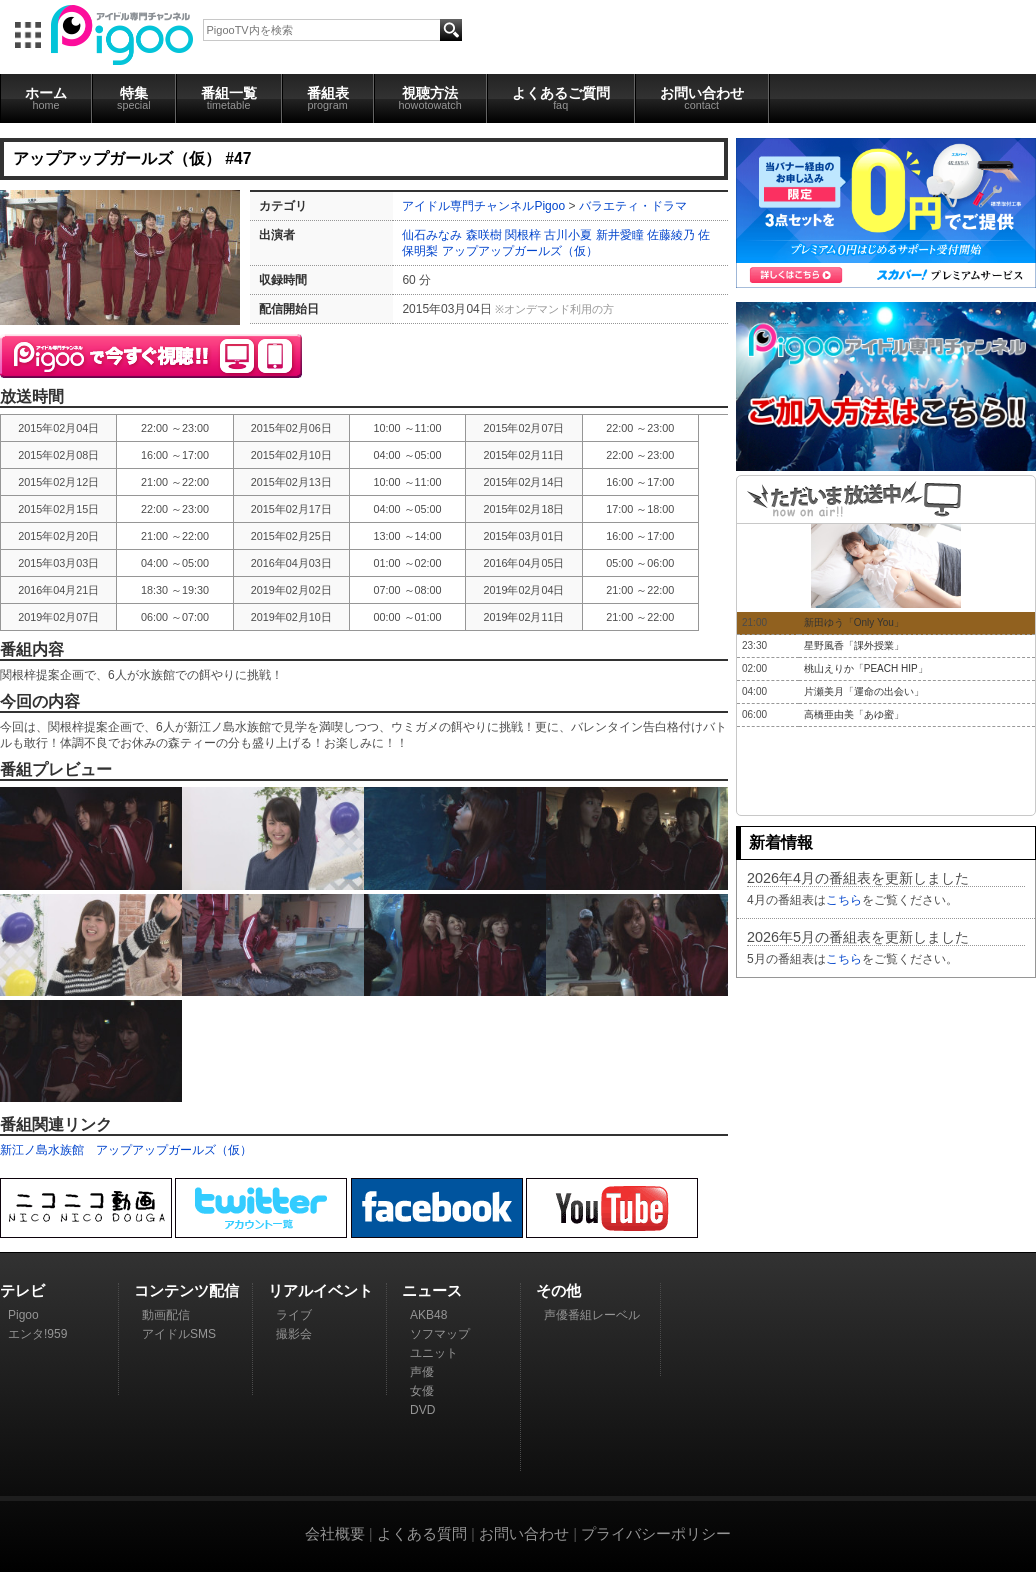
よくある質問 (422, 1533)
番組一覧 (229, 98)
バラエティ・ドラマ (633, 206)
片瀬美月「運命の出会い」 (864, 691)
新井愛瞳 (620, 235)
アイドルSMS (179, 1334)
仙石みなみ (432, 235)
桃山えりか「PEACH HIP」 (866, 668)
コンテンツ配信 (186, 1290)
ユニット (434, 1353)
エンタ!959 (37, 1334)
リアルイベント (320, 1290)
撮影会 (294, 1334)
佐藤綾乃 (671, 235)
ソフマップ (440, 1334)
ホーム (46, 98)
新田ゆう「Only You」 (854, 622)
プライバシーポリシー (656, 1533)
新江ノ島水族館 (42, 1150)
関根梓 (523, 235)
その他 (558, 1290)
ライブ (294, 1315)
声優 (422, 1372)
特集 (134, 98)
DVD (422, 1410)
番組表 (328, 98)
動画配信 (166, 1315)
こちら (844, 900)
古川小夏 (568, 235)
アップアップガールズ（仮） (520, 251)
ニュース (432, 1290)
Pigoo (23, 1315)
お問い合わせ (702, 98)
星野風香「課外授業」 (854, 645)
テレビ (22, 1290)
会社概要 (335, 1533)
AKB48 (428, 1315)
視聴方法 (430, 98)
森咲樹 (484, 235)
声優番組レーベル (592, 1315)
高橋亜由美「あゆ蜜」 (854, 714)
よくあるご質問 (561, 98)
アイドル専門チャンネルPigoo (483, 206)
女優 (422, 1391)
